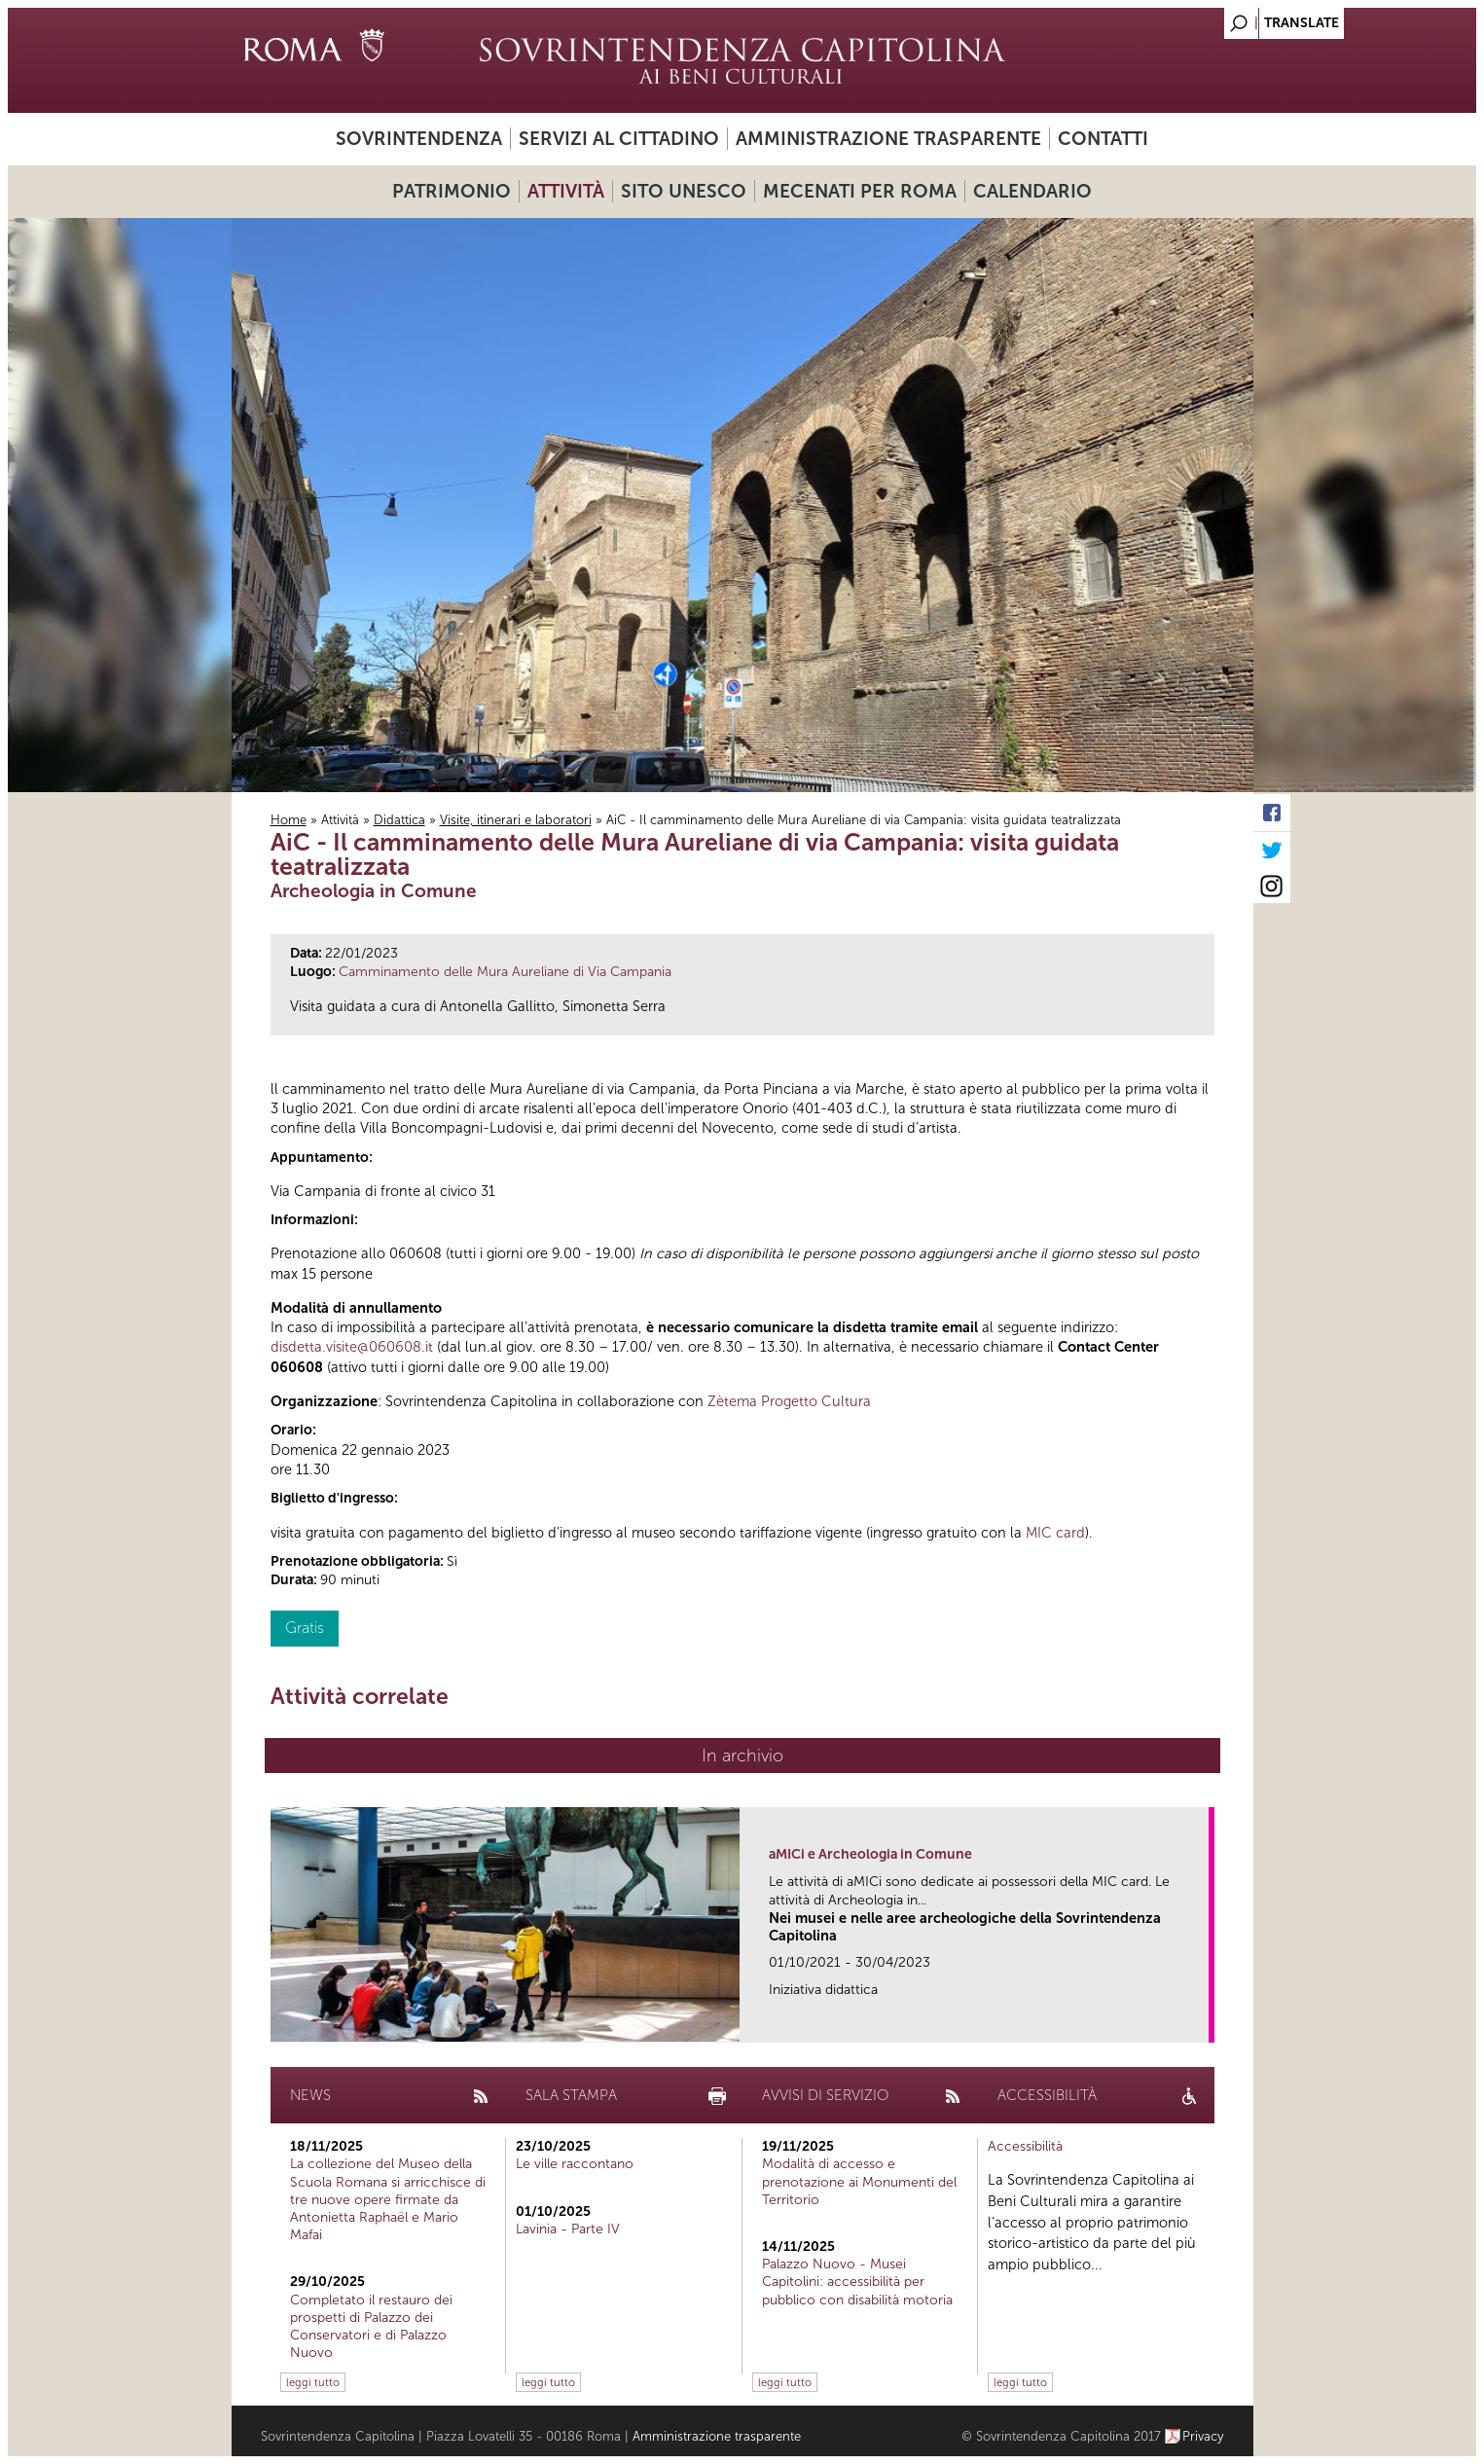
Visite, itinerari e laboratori (516, 820)
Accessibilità (1025, 2146)
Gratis (304, 1627)
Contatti (1103, 138)
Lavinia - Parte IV (568, 2229)
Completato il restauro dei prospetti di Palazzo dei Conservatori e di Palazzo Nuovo (371, 2327)
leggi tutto (313, 2382)
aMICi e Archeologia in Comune (870, 1854)
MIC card (1055, 1532)
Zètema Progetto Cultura (789, 1401)
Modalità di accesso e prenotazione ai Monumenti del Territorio (859, 2181)
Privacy (1203, 2436)
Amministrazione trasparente (888, 138)
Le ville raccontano (574, 2164)
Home (289, 820)
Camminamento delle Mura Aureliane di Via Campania (505, 971)
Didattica (399, 820)
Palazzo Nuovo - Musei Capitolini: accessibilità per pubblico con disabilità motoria (857, 2281)
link (1200, 2021)
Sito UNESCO (683, 191)
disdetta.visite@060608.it (352, 1347)
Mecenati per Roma (860, 191)
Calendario (1032, 191)
